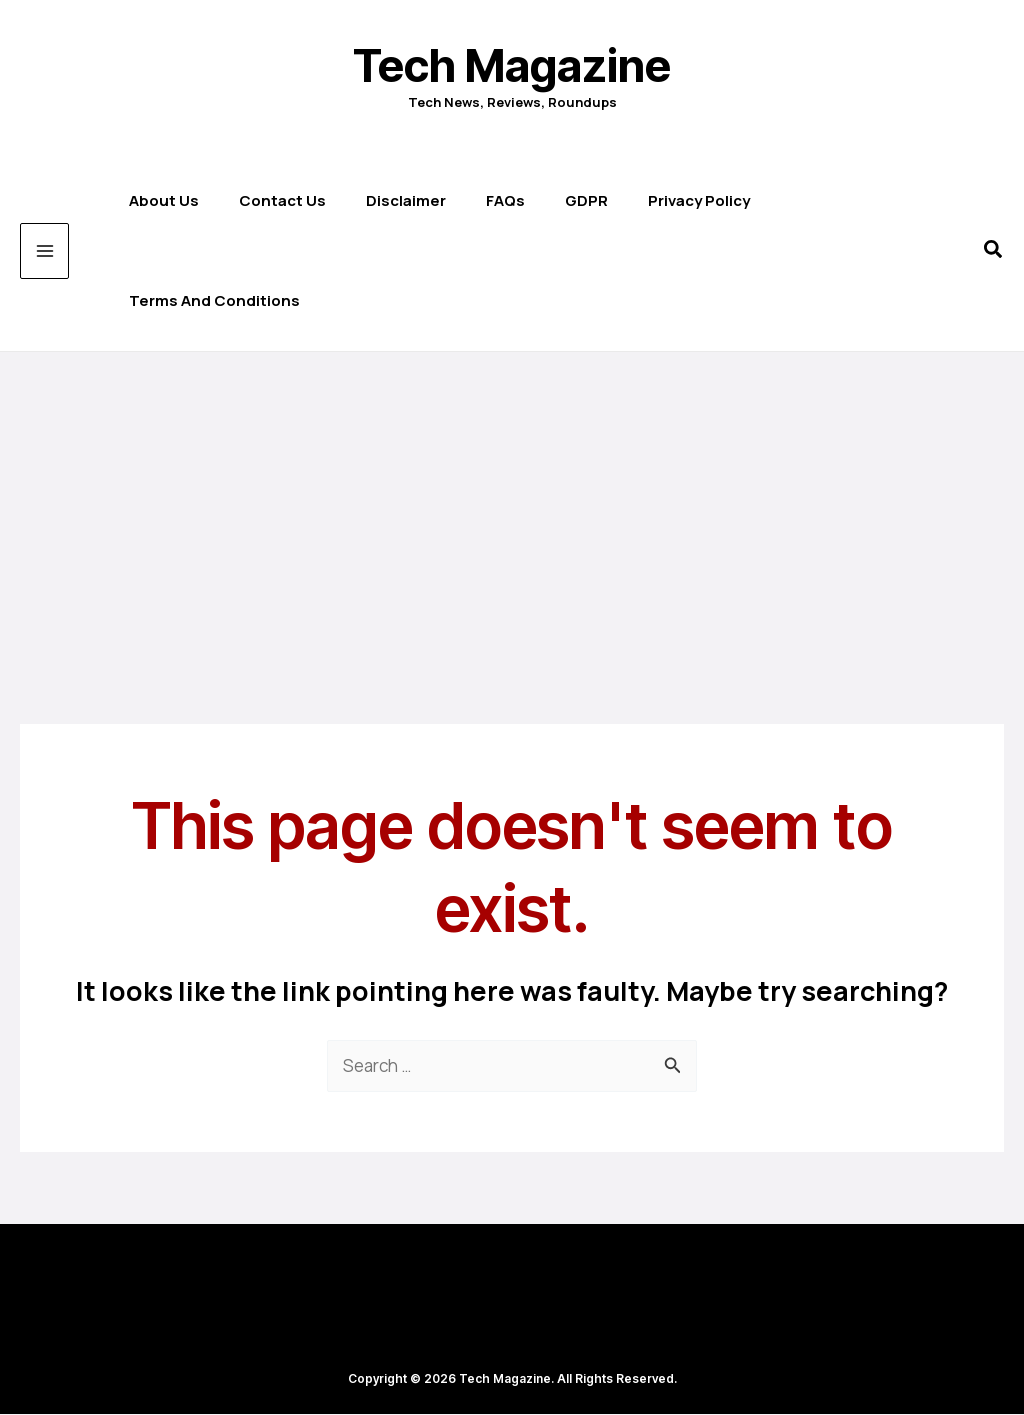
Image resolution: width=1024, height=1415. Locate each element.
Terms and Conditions (209, 300)
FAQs (500, 200)
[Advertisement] (512, 502)
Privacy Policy (694, 200)
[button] (994, 251)
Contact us (277, 200)
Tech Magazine (512, 65)
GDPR (581, 200)
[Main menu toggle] (44, 251)
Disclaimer (401, 200)
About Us (159, 200)
